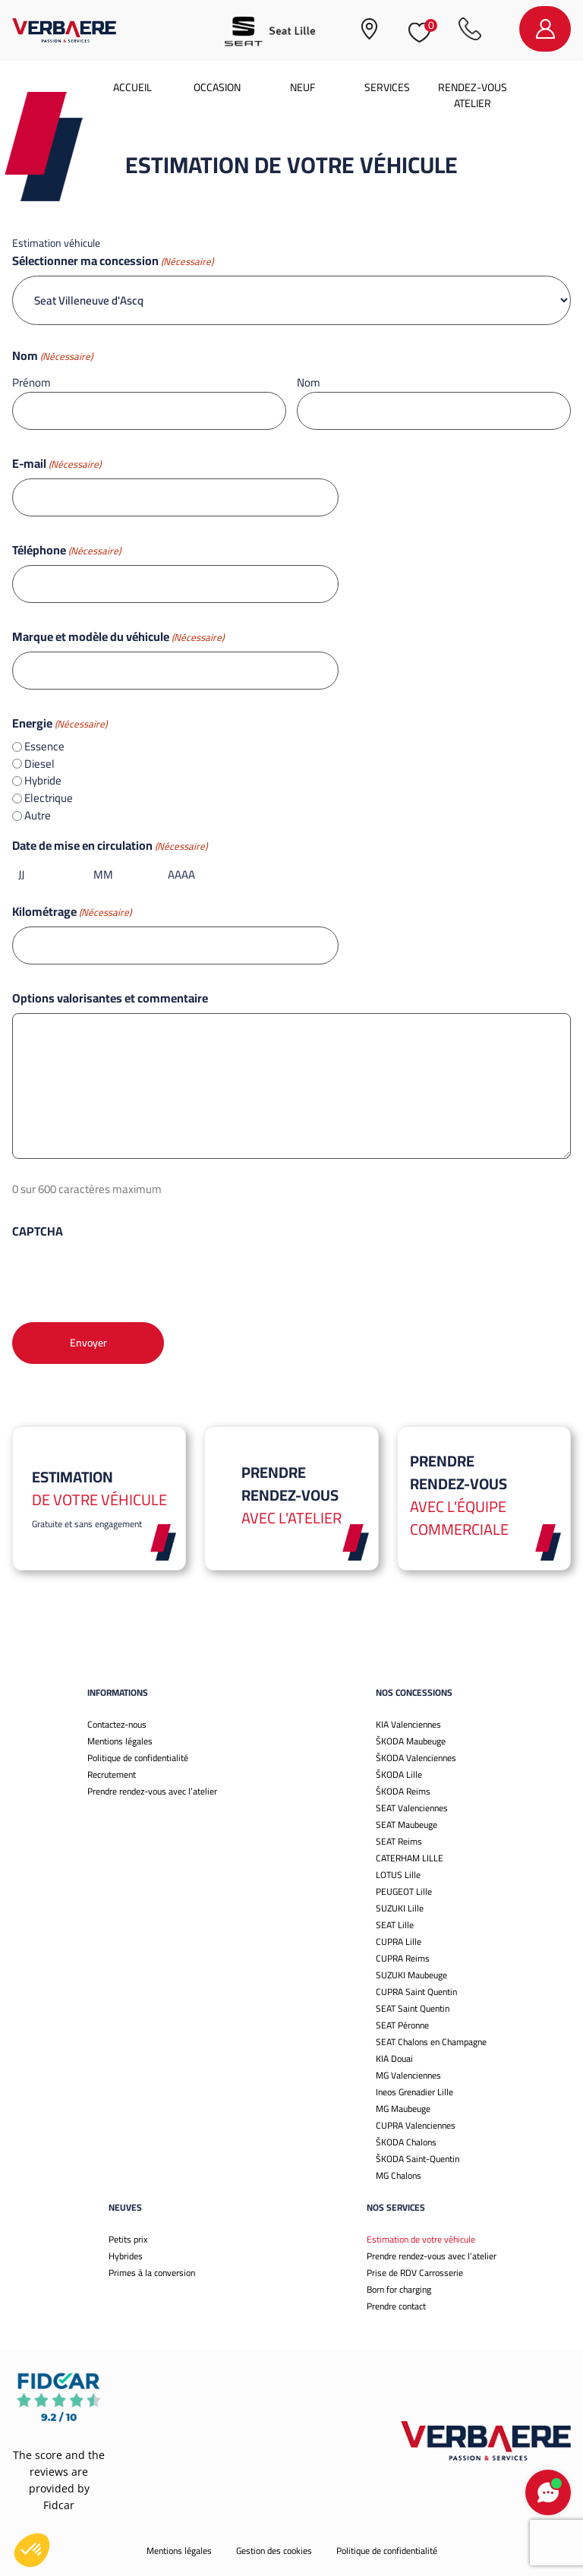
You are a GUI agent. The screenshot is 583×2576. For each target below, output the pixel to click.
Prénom (31, 381)
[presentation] (127, 1275)
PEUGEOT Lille (404, 1891)
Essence (44, 747)
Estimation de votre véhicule (421, 2239)
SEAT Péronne (402, 2025)
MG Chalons (398, 2175)
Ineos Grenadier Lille (414, 2092)
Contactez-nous (117, 1724)
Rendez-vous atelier (472, 95)
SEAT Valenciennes (412, 1808)
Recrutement (111, 1774)
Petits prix (128, 2239)
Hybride (42, 781)
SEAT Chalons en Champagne (431, 2041)
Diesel (39, 764)
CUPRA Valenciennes (415, 2125)
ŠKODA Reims (403, 1791)
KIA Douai (394, 2058)
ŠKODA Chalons (406, 2142)
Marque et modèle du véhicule (118, 636)
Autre (37, 816)
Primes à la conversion (152, 2272)
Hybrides (126, 2256)
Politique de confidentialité (137, 1757)
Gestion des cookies (274, 2550)
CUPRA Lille (398, 1941)
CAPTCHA (37, 1231)
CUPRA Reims (403, 1958)
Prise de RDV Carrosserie (415, 2272)
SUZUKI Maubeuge (411, 1975)
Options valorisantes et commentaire (110, 998)
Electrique (48, 798)
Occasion (217, 87)
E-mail (56, 463)
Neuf (302, 87)
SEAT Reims (399, 1841)
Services (387, 87)
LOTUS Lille (398, 1874)
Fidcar (58, 2505)
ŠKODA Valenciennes (416, 1757)
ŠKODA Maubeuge (411, 1741)
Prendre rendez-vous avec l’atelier (152, 1791)
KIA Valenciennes (408, 1724)
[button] (32, 2550)
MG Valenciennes (408, 2075)
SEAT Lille (395, 1925)
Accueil (132, 87)
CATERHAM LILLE (409, 1858)
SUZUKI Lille (400, 1908)
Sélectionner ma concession (112, 260)
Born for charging (399, 2289)
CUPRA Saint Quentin (416, 1991)
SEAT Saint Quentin (412, 2008)
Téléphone (66, 550)
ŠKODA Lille (399, 1774)
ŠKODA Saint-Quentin (417, 2158)
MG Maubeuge (403, 2108)
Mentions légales (120, 1741)
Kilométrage (71, 911)
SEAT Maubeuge (406, 1824)
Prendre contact (396, 2306)
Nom (308, 381)
